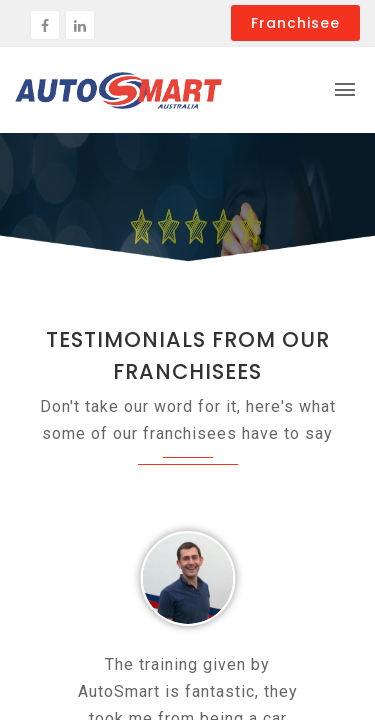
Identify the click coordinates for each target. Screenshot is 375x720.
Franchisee (295, 23)
